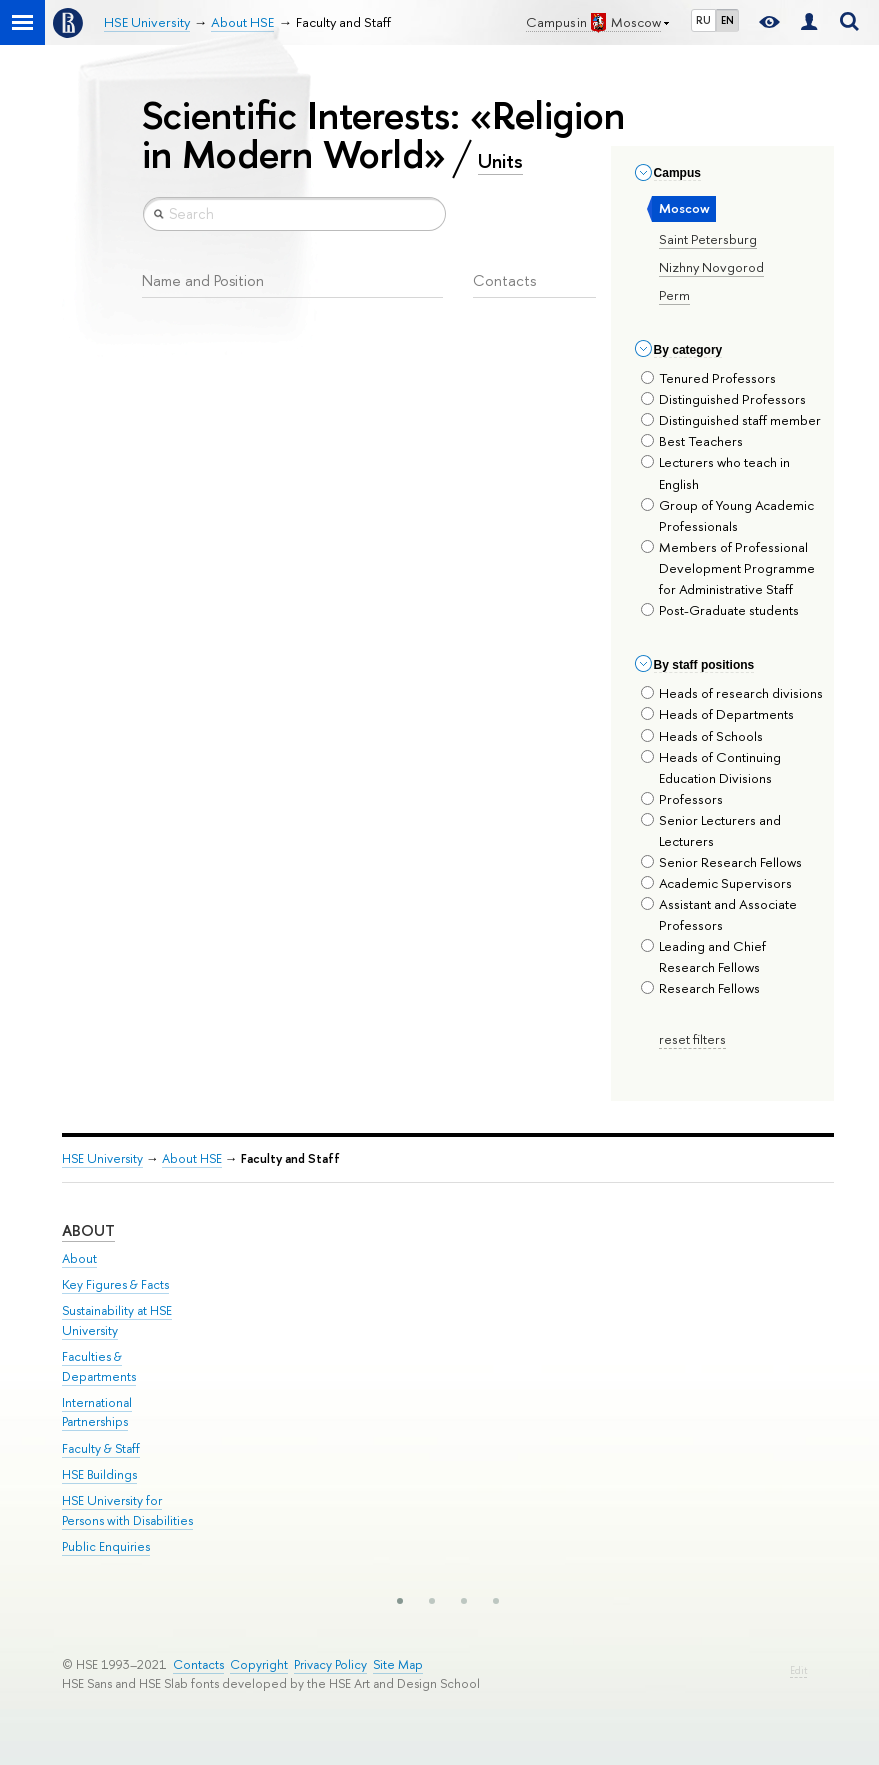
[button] (400, 1601)
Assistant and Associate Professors (719, 914)
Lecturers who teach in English (715, 472)
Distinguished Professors (723, 399)
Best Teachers (692, 441)
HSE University (102, 1158)
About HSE (192, 1158)
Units (500, 161)
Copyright (259, 1664)
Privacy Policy (330, 1664)
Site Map (398, 1664)
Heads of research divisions (732, 693)
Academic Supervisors (716, 883)
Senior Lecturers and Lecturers (711, 830)
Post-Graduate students (720, 610)
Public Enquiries (106, 1546)
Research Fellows (700, 988)
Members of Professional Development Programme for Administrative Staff (728, 568)
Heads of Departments (717, 714)
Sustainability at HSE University (117, 1320)
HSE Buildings (99, 1474)
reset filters (692, 1039)
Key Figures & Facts (115, 1284)
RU (703, 20)
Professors (682, 799)
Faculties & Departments (99, 1366)
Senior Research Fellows (721, 862)
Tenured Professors (708, 378)
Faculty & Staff (101, 1448)
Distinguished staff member (731, 420)
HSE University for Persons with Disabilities (127, 1510)
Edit (798, 1670)
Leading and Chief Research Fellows (703, 956)
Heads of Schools (702, 736)
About (88, 1230)
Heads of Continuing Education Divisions (711, 767)
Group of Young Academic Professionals (727, 515)
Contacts (198, 1664)
